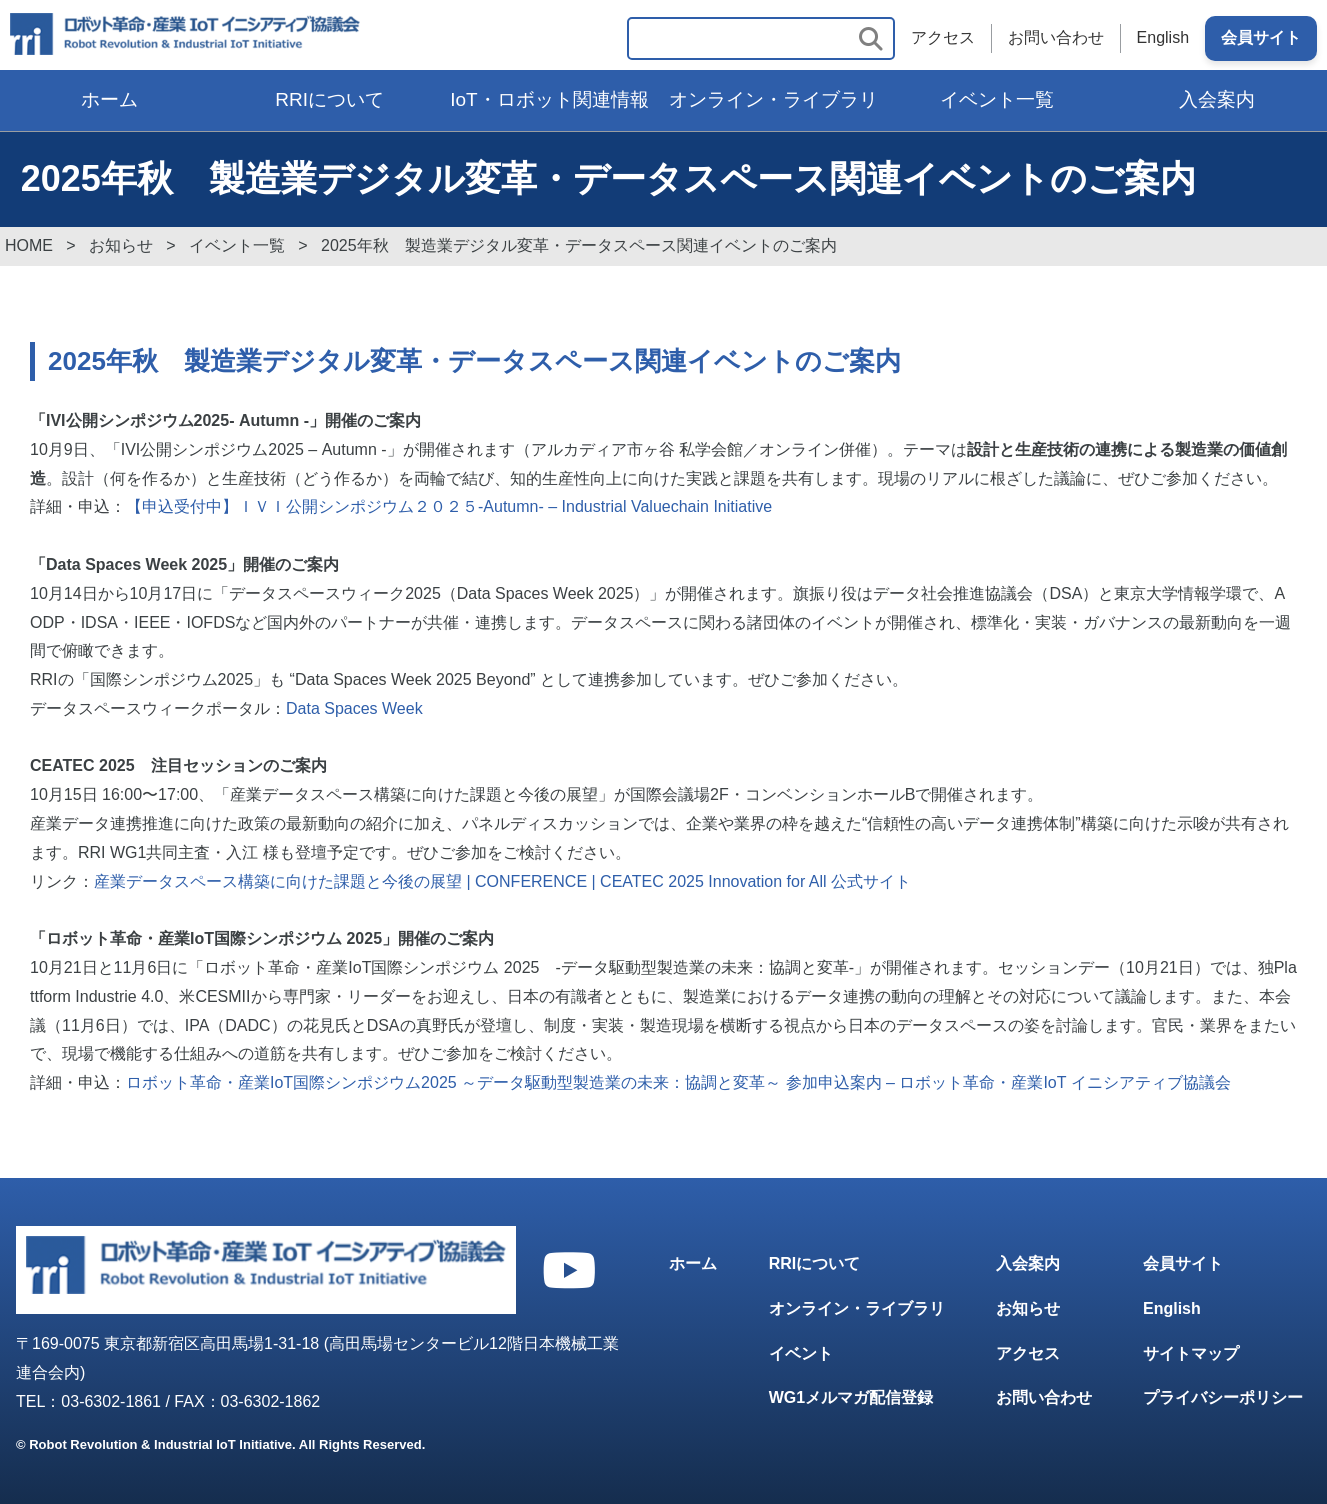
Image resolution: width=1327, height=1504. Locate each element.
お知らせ (1028, 1308)
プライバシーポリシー (1223, 1398)
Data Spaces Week (354, 708)
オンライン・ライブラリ (773, 99)
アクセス (943, 38)
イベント (801, 1353)
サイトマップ (1191, 1353)
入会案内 (1217, 99)
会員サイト (1261, 38)
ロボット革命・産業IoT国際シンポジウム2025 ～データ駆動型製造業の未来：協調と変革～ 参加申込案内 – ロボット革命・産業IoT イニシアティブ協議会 (678, 1082)
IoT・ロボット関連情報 (549, 99)
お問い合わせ (1056, 38)
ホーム (109, 99)
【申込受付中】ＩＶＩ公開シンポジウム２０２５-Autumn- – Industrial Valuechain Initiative (449, 506)
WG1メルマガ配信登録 (851, 1398)
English (1163, 38)
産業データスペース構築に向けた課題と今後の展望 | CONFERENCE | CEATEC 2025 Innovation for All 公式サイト (502, 881)
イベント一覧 (997, 99)
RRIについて (329, 99)
